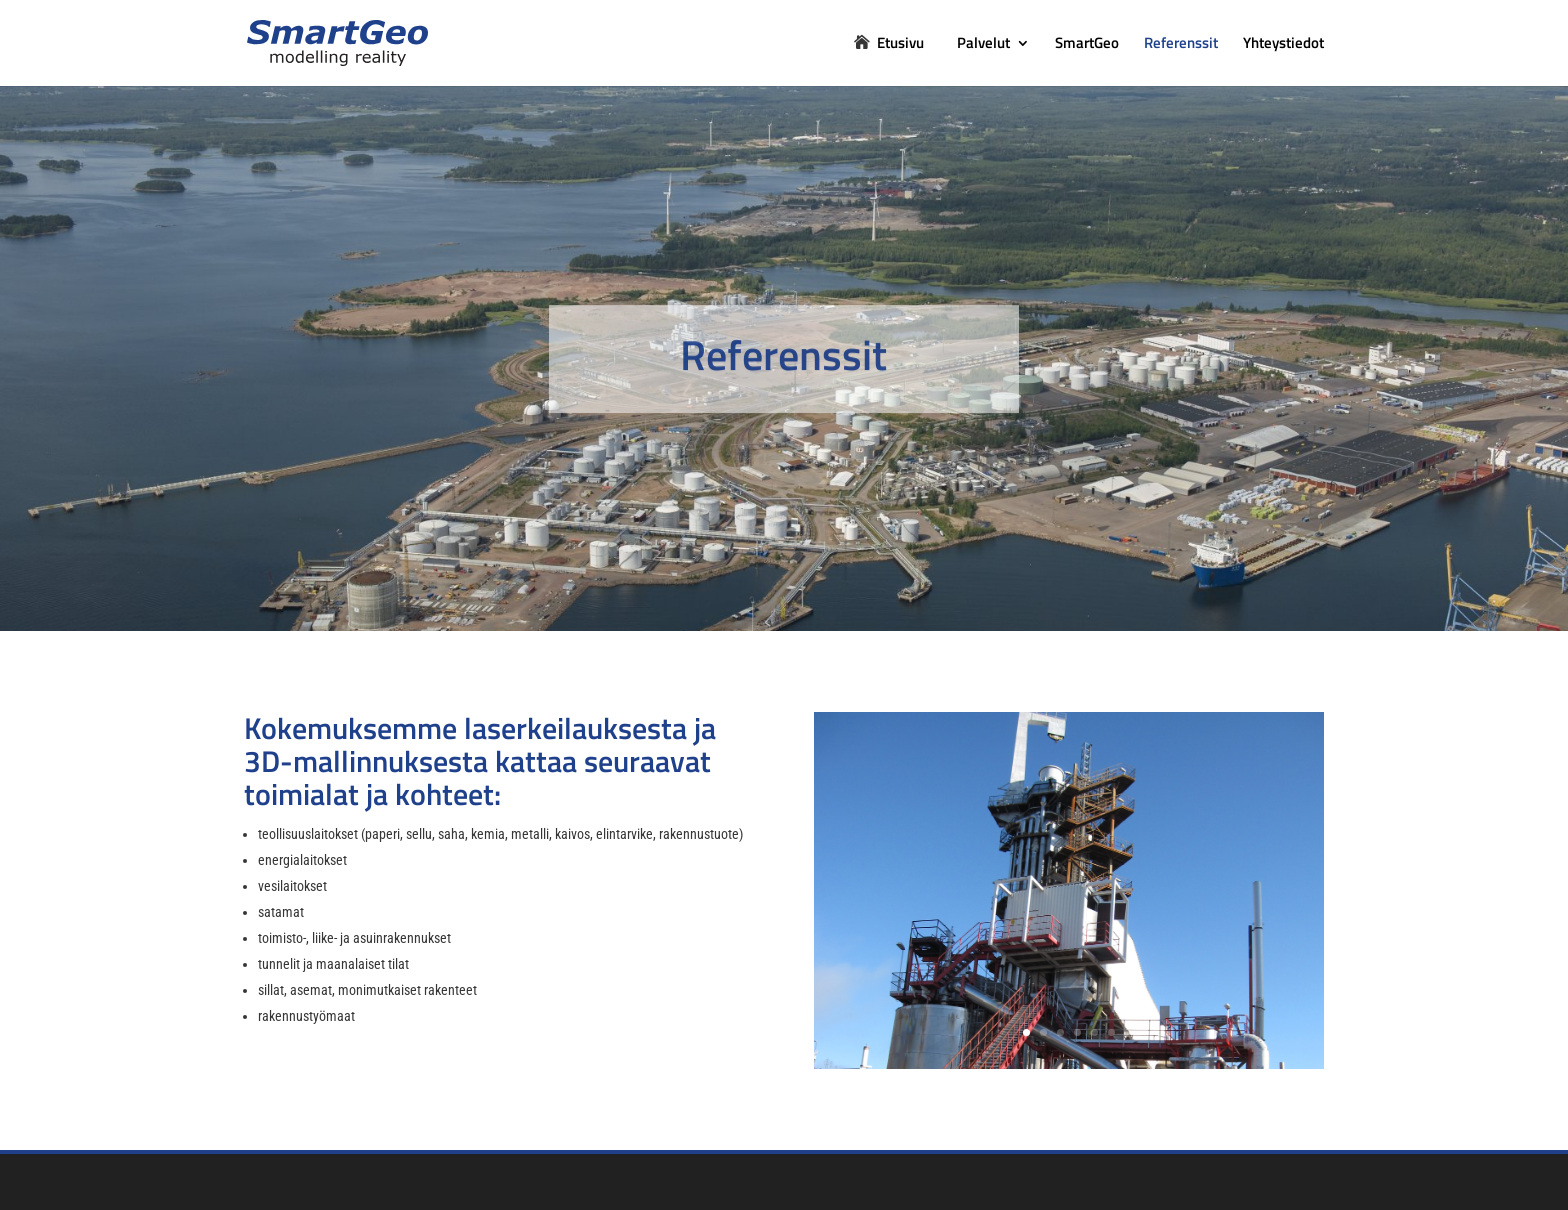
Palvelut (983, 45)
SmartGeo (1087, 45)
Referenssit (1181, 45)
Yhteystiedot (1283, 45)
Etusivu (900, 45)
